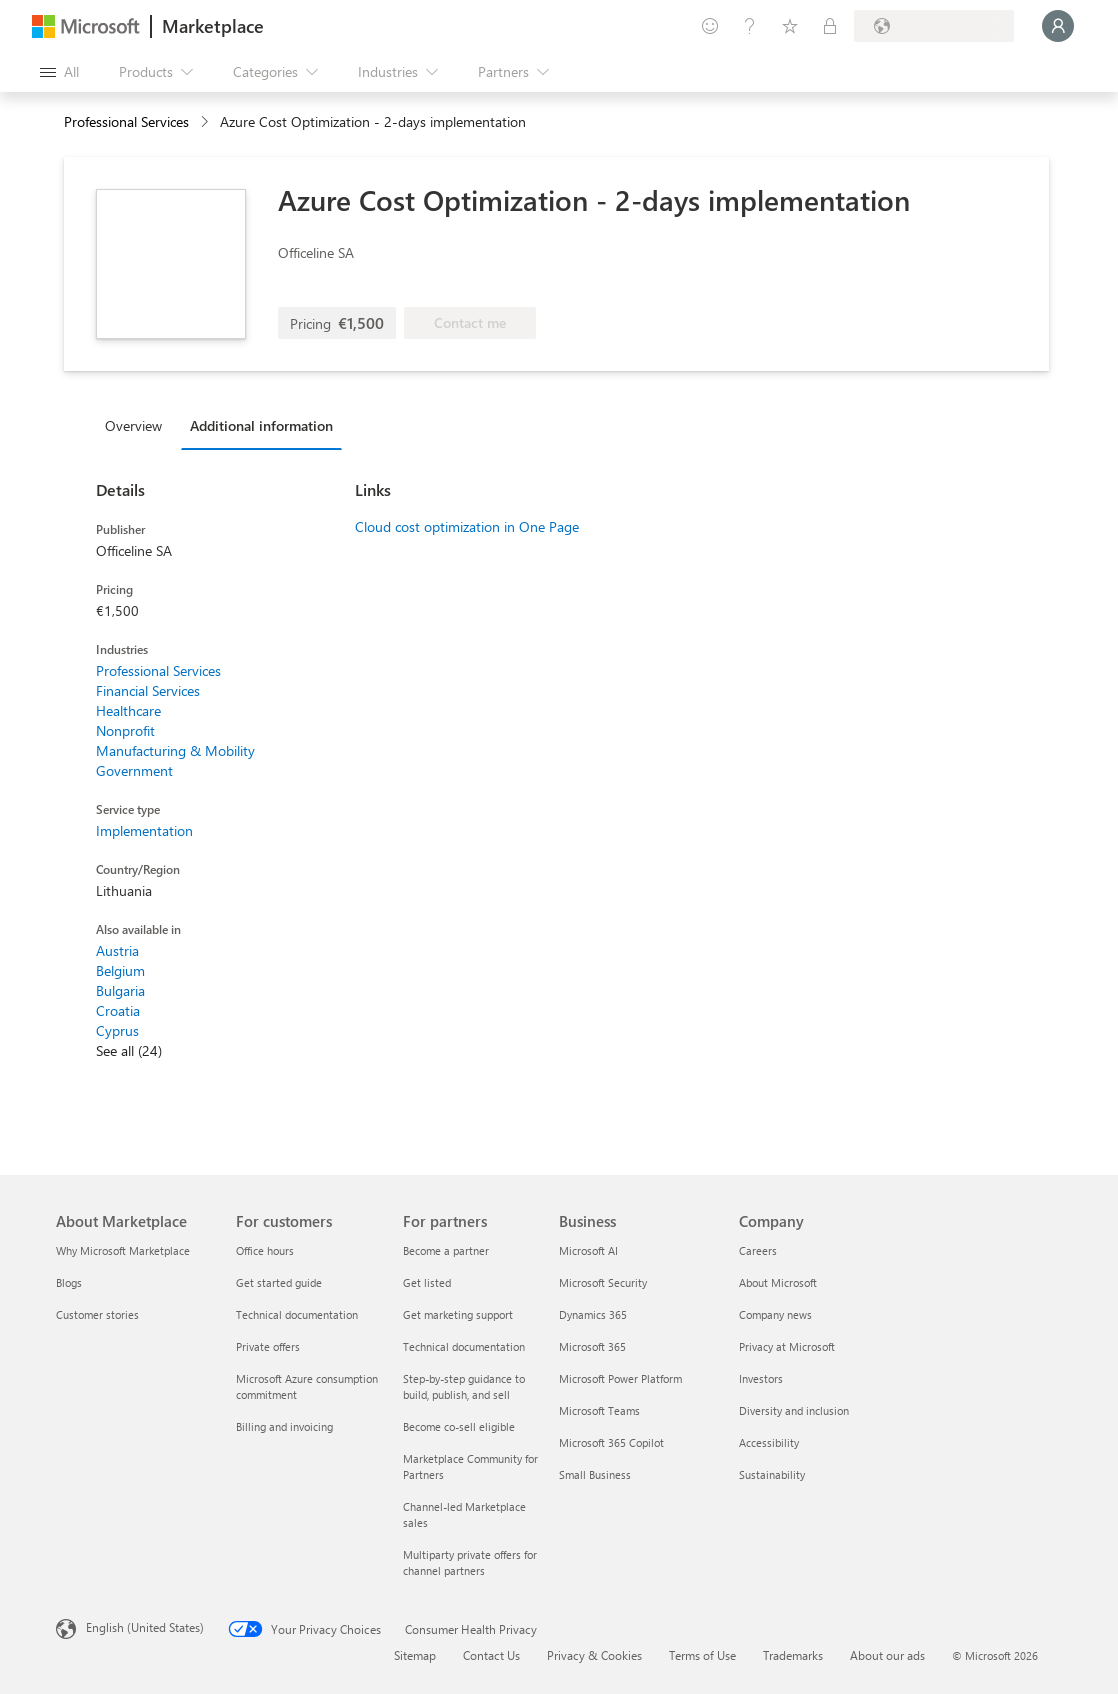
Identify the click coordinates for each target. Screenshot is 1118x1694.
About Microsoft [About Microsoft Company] (778, 1282)
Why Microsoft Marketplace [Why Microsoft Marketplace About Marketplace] (123, 1250)
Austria (117, 950)
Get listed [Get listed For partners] (427, 1282)
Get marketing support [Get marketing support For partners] (458, 1314)
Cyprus (117, 1030)
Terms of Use (702, 1655)
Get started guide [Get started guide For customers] (279, 1282)
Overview (133, 425)
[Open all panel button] (59, 72)
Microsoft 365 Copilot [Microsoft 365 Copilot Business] (611, 1442)
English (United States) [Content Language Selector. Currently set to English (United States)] (145, 1627)
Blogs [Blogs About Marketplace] (69, 1282)
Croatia (118, 1010)
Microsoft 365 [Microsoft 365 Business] (592, 1346)
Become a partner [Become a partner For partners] (446, 1250)
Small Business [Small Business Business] (595, 1474)
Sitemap (415, 1655)
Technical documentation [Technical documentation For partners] (464, 1346)
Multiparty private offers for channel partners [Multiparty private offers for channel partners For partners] (470, 1562)
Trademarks (793, 1655)
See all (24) (129, 1050)
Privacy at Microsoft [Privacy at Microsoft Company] (787, 1346)
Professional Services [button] (126, 121)
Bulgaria (120, 990)
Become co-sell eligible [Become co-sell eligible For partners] (459, 1426)
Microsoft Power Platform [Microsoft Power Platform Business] (620, 1378)
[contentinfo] (206, 122)
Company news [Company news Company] (775, 1314)
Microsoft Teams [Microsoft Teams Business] (599, 1410)
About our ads (887, 1655)
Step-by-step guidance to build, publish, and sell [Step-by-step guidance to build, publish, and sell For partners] (464, 1386)
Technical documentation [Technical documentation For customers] (297, 1314)
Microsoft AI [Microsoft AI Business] (588, 1250)
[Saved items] (790, 26)
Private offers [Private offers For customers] (268, 1346)
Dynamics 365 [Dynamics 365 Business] (593, 1314)
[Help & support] (750, 26)
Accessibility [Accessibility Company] (769, 1442)
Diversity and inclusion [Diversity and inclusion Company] (794, 1410)
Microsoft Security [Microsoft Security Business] (603, 1282)
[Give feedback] (710, 26)
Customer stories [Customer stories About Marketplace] (97, 1314)
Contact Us (491, 1655)
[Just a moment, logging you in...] (1058, 26)
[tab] (138, 425)
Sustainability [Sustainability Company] (772, 1474)
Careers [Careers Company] (758, 1250)
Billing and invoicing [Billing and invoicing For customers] (284, 1426)
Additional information (261, 425)
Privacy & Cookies (594, 1655)
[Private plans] (830, 26)
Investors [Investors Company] (761, 1378)
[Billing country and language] (934, 26)
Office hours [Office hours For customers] (265, 1250)
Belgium (120, 970)
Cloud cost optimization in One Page (467, 526)
